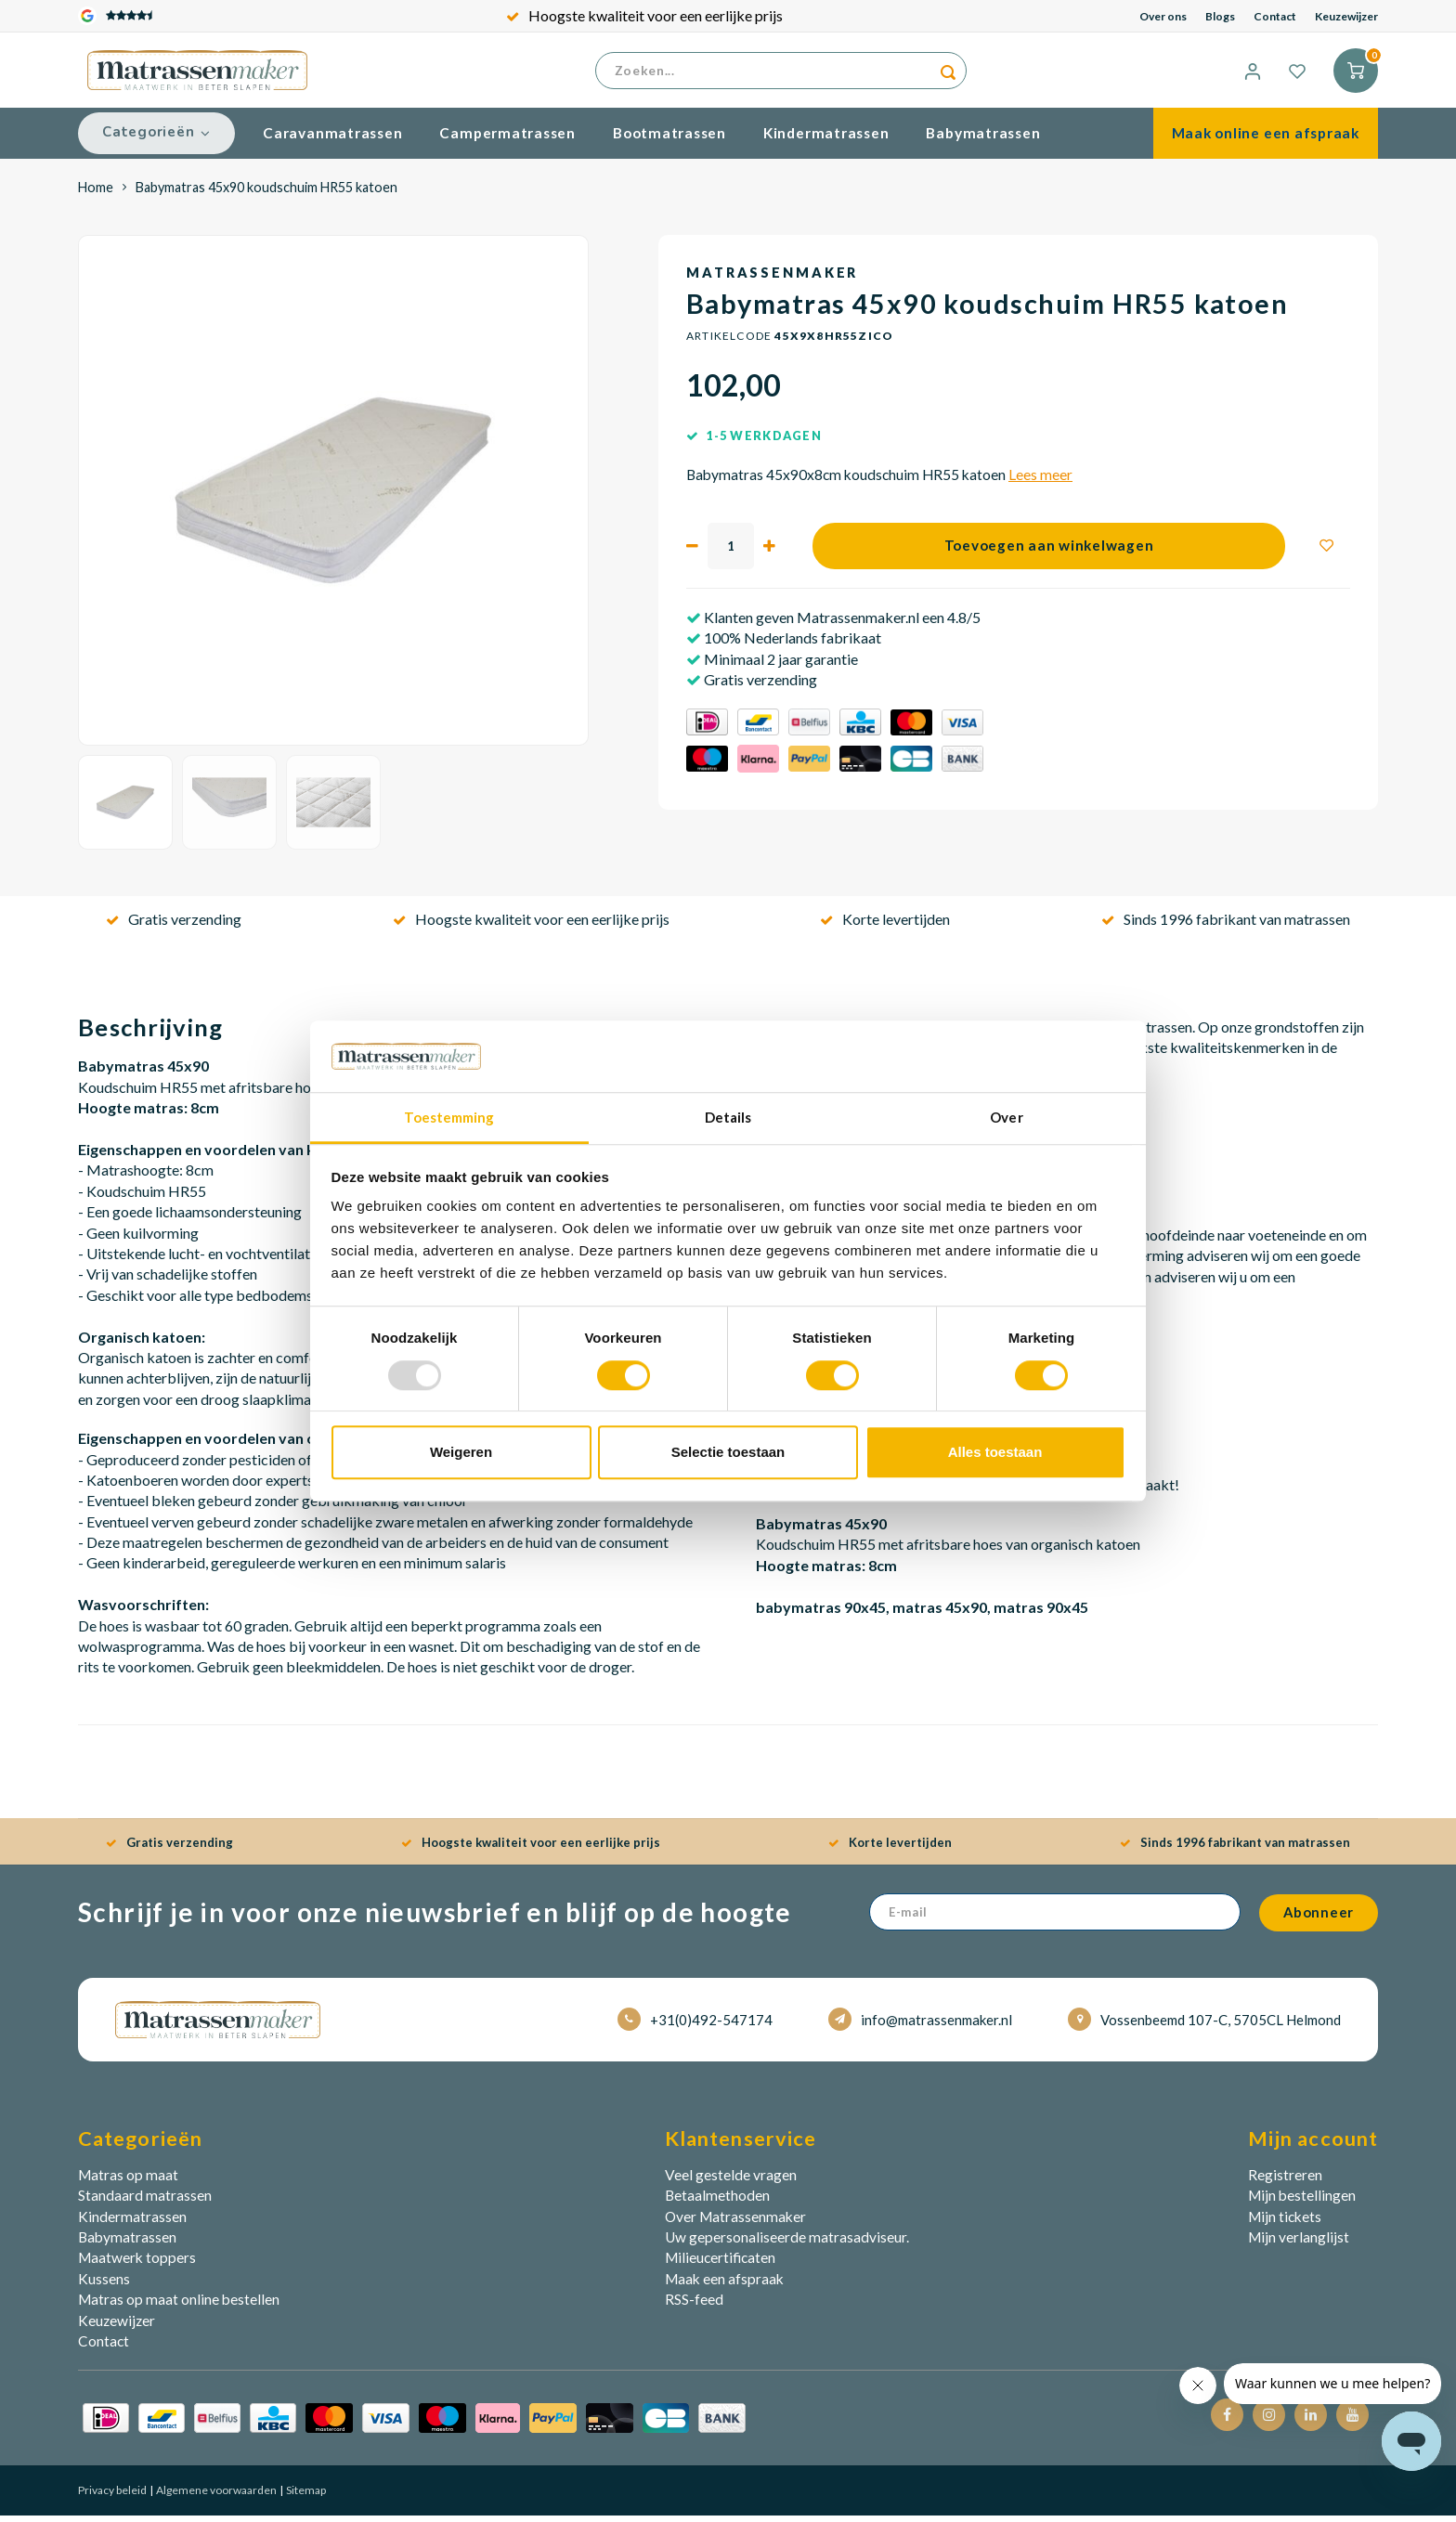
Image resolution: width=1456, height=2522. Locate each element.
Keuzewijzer (1346, 16)
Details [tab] (728, 1117)
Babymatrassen (983, 140)
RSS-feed (694, 2306)
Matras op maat (128, 2182)
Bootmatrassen (669, 140)
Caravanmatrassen (332, 140)
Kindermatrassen (826, 140)
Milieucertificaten (720, 2264)
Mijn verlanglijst (1298, 2244)
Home (95, 194)
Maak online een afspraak (1265, 140)
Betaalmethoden (717, 2202)
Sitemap (305, 2497)
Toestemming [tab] (449, 1117)
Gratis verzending (173, 926)
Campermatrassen (507, 140)
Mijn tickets (1284, 2223)
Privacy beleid (112, 2497)
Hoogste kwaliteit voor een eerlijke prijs (644, 15)
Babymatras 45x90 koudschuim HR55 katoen (266, 194)
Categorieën (156, 139)
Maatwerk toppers (137, 2264)
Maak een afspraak (724, 2286)
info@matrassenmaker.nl (920, 2026)
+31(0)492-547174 (695, 2026)
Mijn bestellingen (1302, 2202)
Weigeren (461, 1452)
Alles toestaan (995, 1452)
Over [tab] (1006, 1117)
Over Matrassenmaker (735, 2223)
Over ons (1163, 16)
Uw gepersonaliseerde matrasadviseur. (787, 2244)
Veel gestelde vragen (731, 2182)
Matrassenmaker (772, 280)
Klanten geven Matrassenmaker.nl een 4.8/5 (841, 623)
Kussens (104, 2286)
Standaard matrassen (145, 2202)
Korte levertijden (885, 926)
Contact (1275, 16)
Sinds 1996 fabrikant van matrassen (1225, 926)
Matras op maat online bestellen (179, 2306)
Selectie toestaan (728, 1452)
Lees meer (1040, 482)
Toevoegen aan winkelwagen (1049, 552)
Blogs (1220, 16)
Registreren (1285, 2182)
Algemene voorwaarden (215, 2497)
